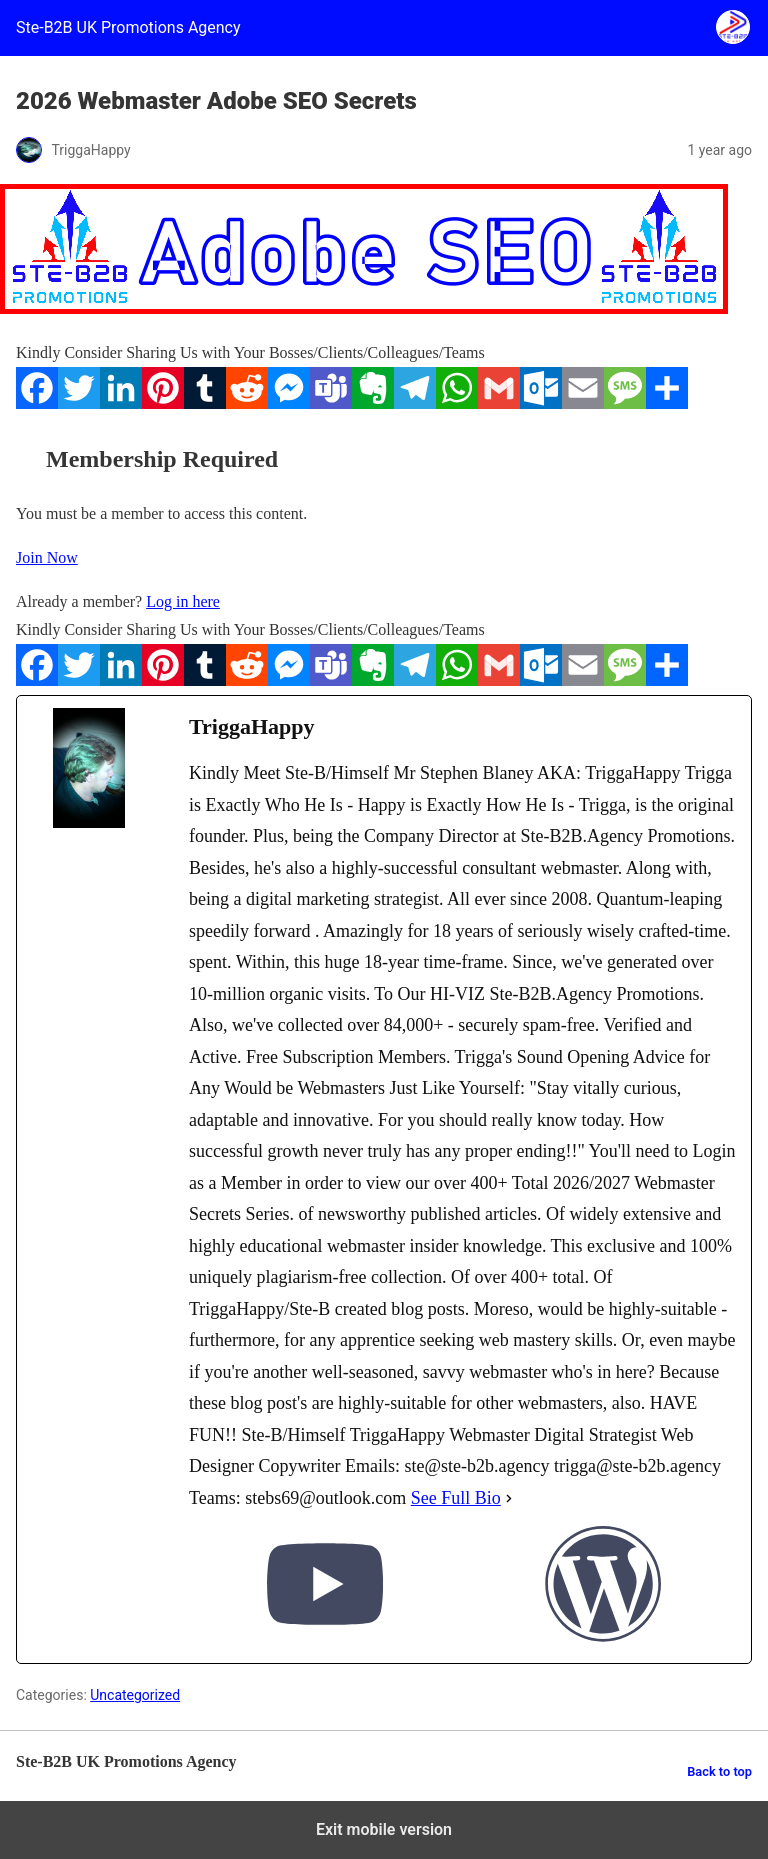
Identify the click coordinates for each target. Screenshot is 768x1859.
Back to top (719, 1771)
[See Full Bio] (509, 1499)
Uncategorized (135, 1695)
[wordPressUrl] (603, 1588)
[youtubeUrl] (325, 1588)
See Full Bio (456, 1498)
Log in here (183, 601)
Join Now (47, 557)
